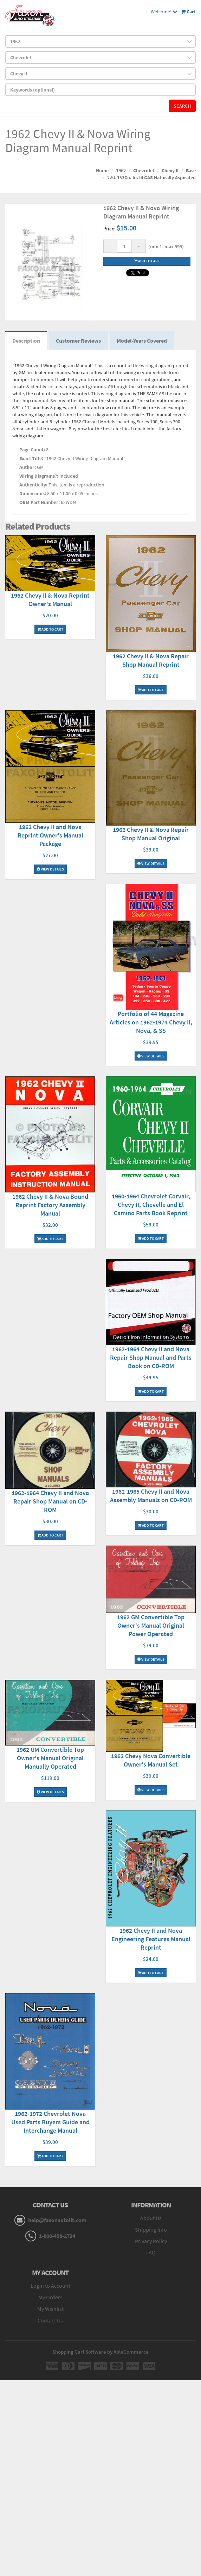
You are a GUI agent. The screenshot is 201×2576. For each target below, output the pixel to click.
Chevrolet (143, 170)
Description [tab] (26, 340)
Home (102, 170)
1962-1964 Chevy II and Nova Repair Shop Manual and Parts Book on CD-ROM (151, 1357)
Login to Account (50, 2285)
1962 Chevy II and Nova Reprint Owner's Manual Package (50, 835)
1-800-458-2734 (57, 2235)
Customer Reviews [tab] (78, 340)
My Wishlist (50, 2308)
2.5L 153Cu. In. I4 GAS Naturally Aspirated (151, 177)
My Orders (50, 2297)
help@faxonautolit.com (57, 2220)
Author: (27, 467)
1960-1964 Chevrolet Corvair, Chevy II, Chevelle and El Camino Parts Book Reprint (151, 1204)
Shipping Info (151, 2229)
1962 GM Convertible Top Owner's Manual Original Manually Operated (50, 1758)
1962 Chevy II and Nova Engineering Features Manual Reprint (150, 1938)
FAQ (151, 2252)
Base (191, 170)
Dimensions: (32, 493)
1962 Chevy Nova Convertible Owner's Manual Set (150, 1760)
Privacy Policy (151, 2241)
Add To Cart (50, 629)
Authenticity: (33, 485)
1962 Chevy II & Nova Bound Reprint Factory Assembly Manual (50, 1204)
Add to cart (147, 260)
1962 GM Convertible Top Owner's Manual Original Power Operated (150, 1625)
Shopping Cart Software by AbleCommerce (100, 2351)
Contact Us (50, 2320)
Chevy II (170, 170)
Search (182, 106)
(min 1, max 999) (165, 246)
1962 (121, 170)
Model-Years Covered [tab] (142, 340)
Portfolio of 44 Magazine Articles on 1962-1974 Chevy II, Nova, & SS (151, 1022)
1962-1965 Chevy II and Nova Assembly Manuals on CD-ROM (151, 1495)
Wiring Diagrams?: (38, 476)
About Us (151, 2217)
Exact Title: (31, 458)
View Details (50, 869)
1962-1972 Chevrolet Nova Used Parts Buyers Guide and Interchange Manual (50, 2122)
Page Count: (32, 449)
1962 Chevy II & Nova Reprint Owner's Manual (50, 599)
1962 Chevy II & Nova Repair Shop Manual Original (151, 834)
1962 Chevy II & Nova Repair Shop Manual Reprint (151, 660)
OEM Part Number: (39, 502)
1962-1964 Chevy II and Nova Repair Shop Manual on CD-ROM (50, 1501)
